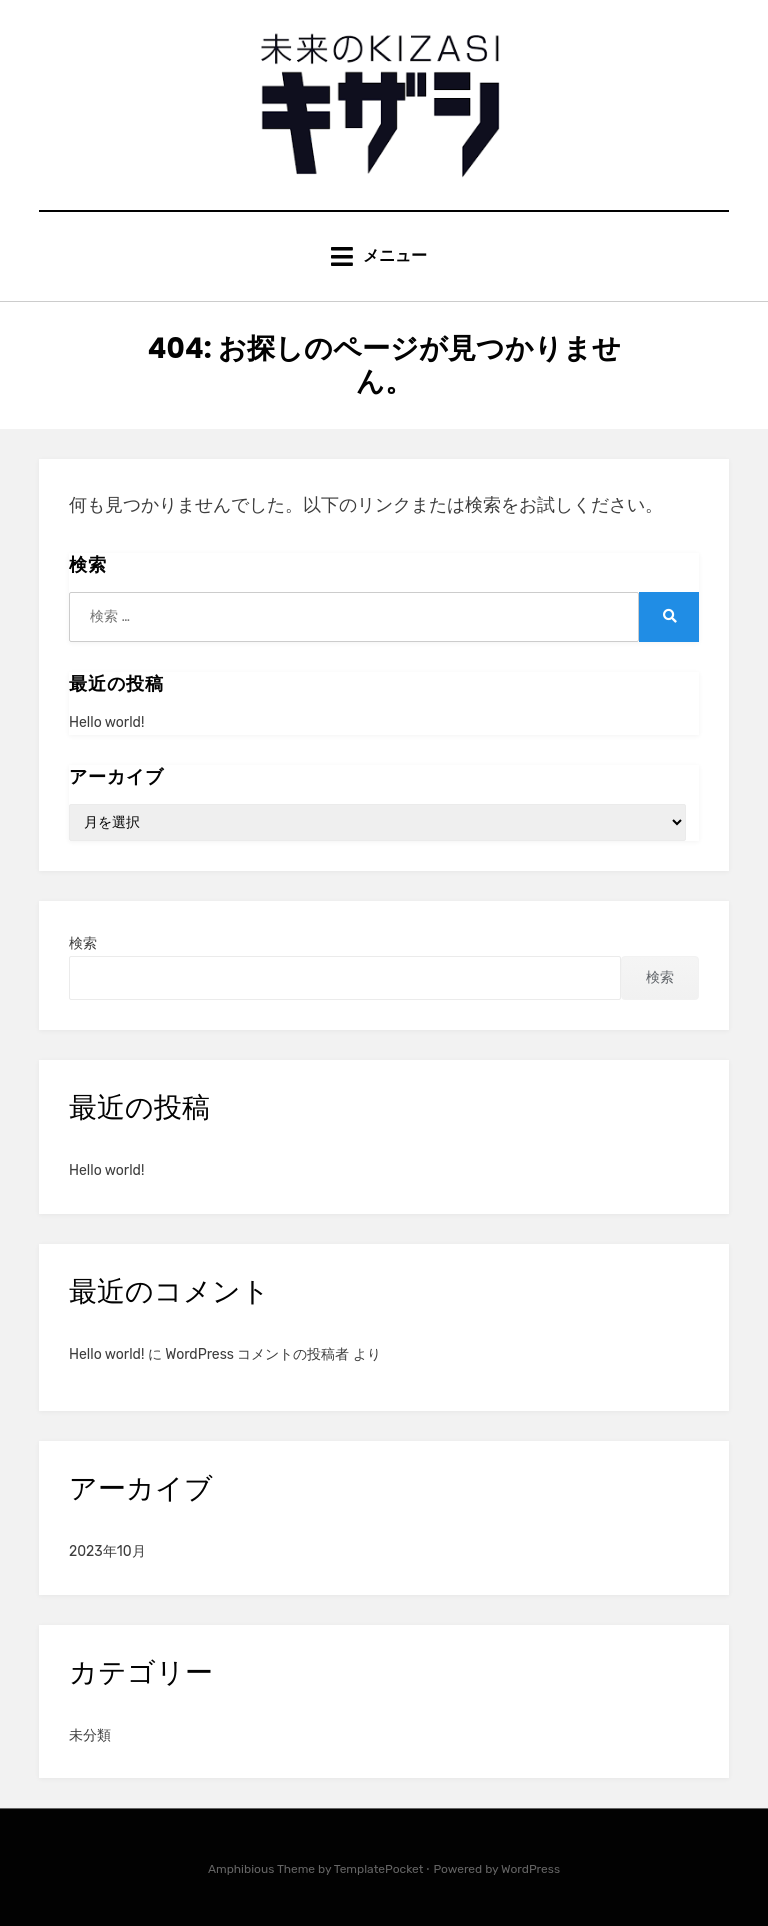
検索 (83, 943)
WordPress (530, 1869)
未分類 (90, 1735)
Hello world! (106, 722)
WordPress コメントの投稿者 (257, 1354)
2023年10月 (107, 1551)
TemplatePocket (379, 1869)
